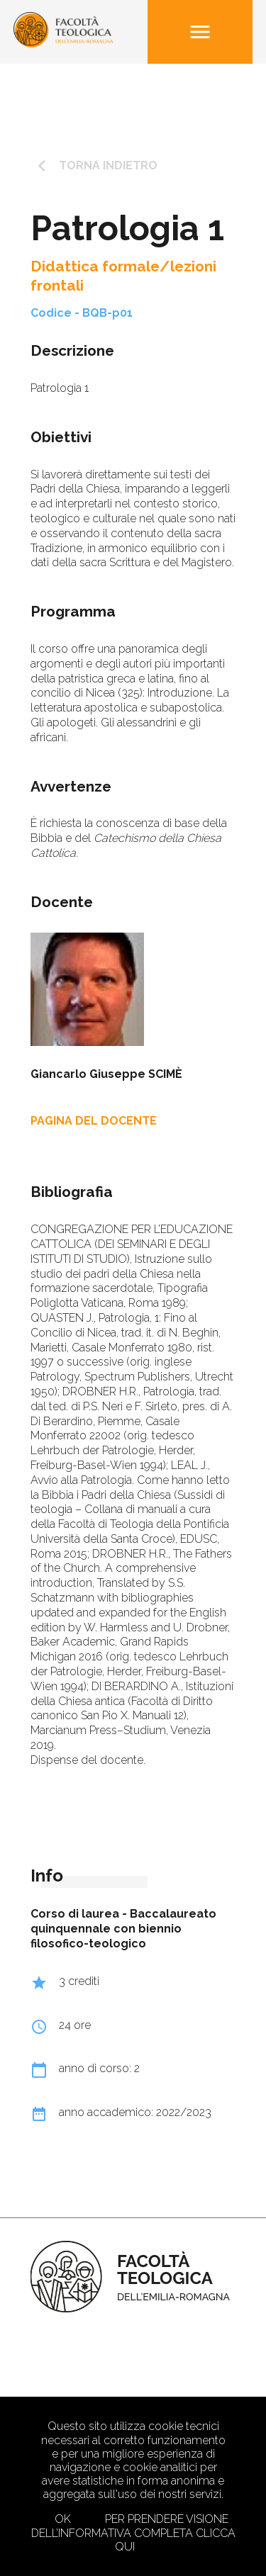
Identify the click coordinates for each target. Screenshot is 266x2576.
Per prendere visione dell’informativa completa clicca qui (133, 2532)
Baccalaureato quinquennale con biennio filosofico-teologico (123, 1928)
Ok (63, 2519)
